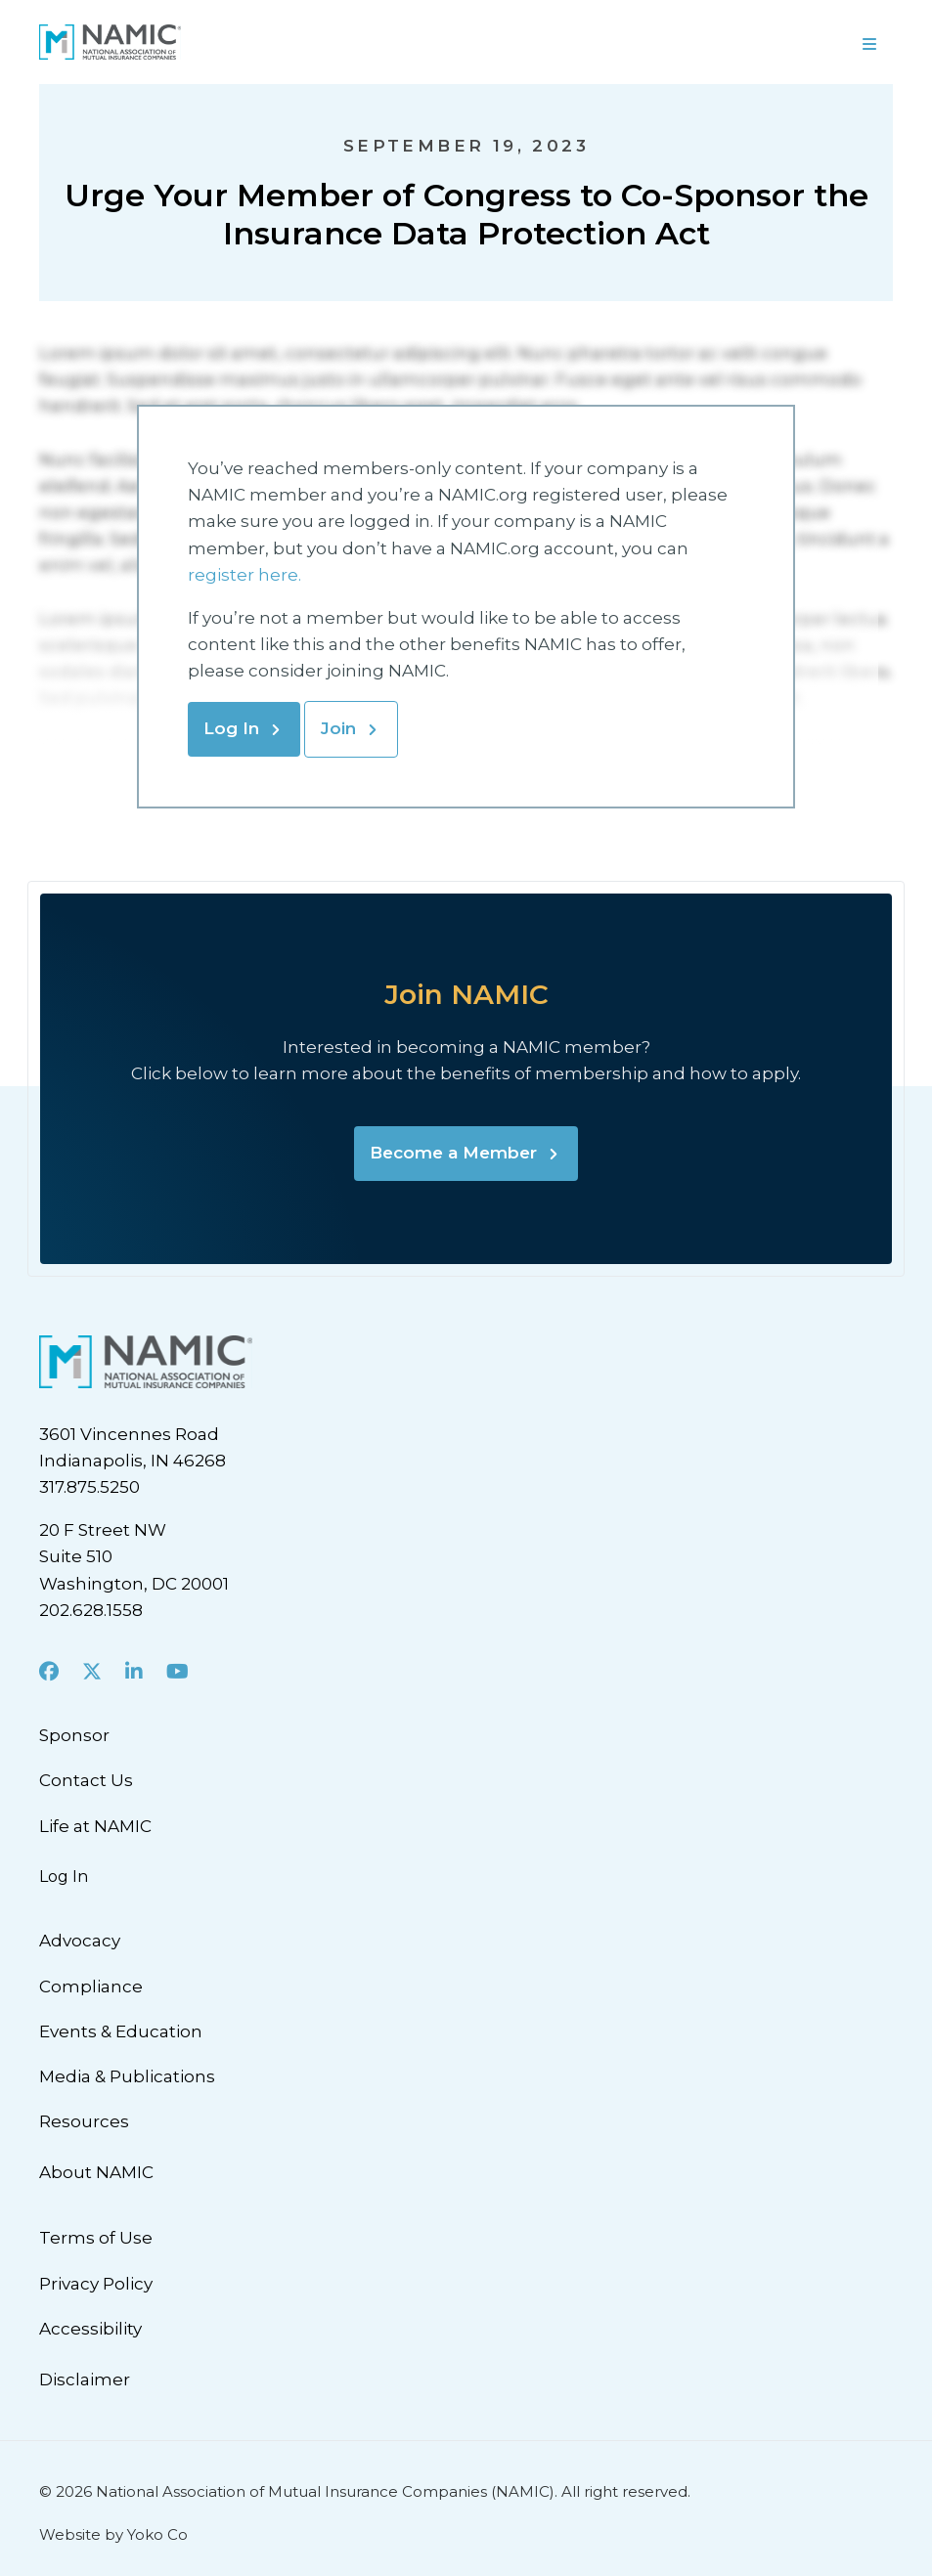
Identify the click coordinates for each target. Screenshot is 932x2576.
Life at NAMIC (95, 1826)
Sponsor (74, 1735)
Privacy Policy (96, 2283)
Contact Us (86, 1780)
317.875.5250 (89, 1487)
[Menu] (869, 42)
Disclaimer (84, 2379)
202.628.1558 (91, 1610)
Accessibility (90, 2328)
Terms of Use (96, 2238)
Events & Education (120, 2031)
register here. (246, 575)
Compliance (91, 1986)
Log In (231, 728)
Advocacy (79, 1940)
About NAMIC (96, 2172)
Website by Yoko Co (113, 2534)
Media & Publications (127, 2076)
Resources (84, 2121)
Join (338, 728)
